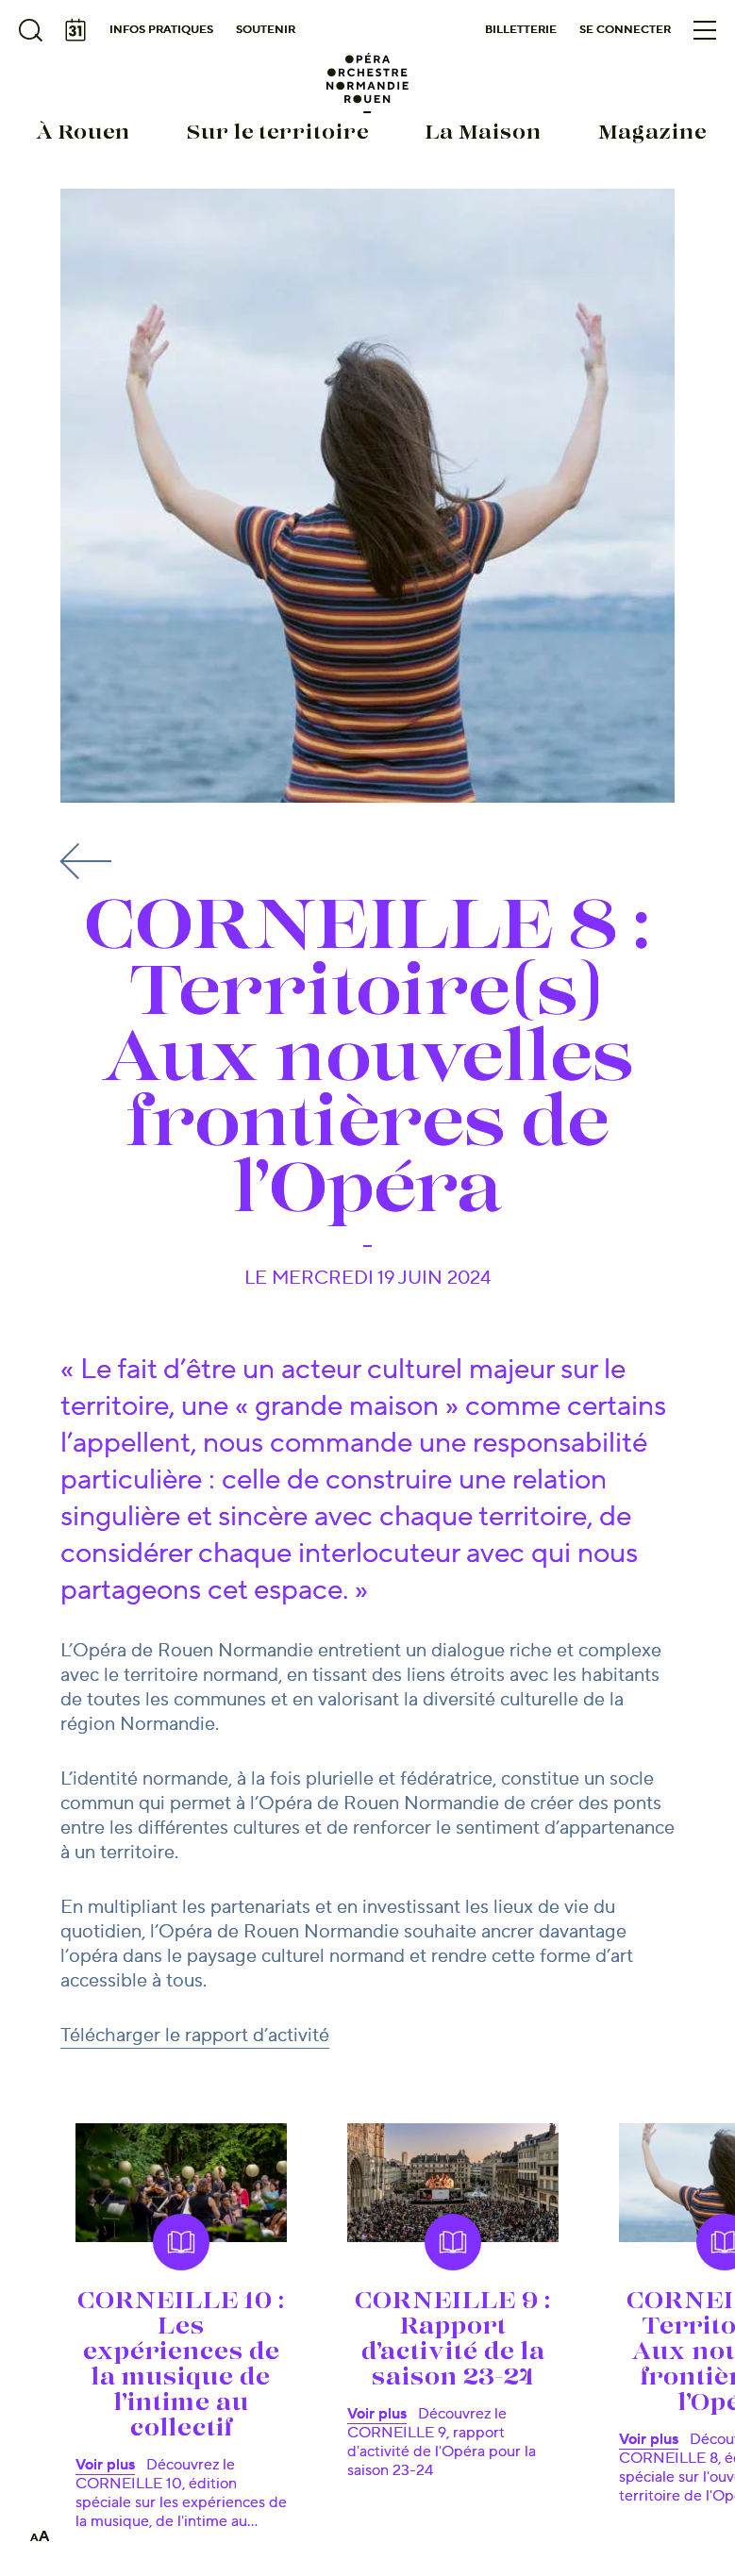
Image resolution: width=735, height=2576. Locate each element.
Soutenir (265, 30)
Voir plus (105, 2464)
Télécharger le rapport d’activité (194, 2035)
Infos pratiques (161, 30)
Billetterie (521, 30)
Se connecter (625, 30)
